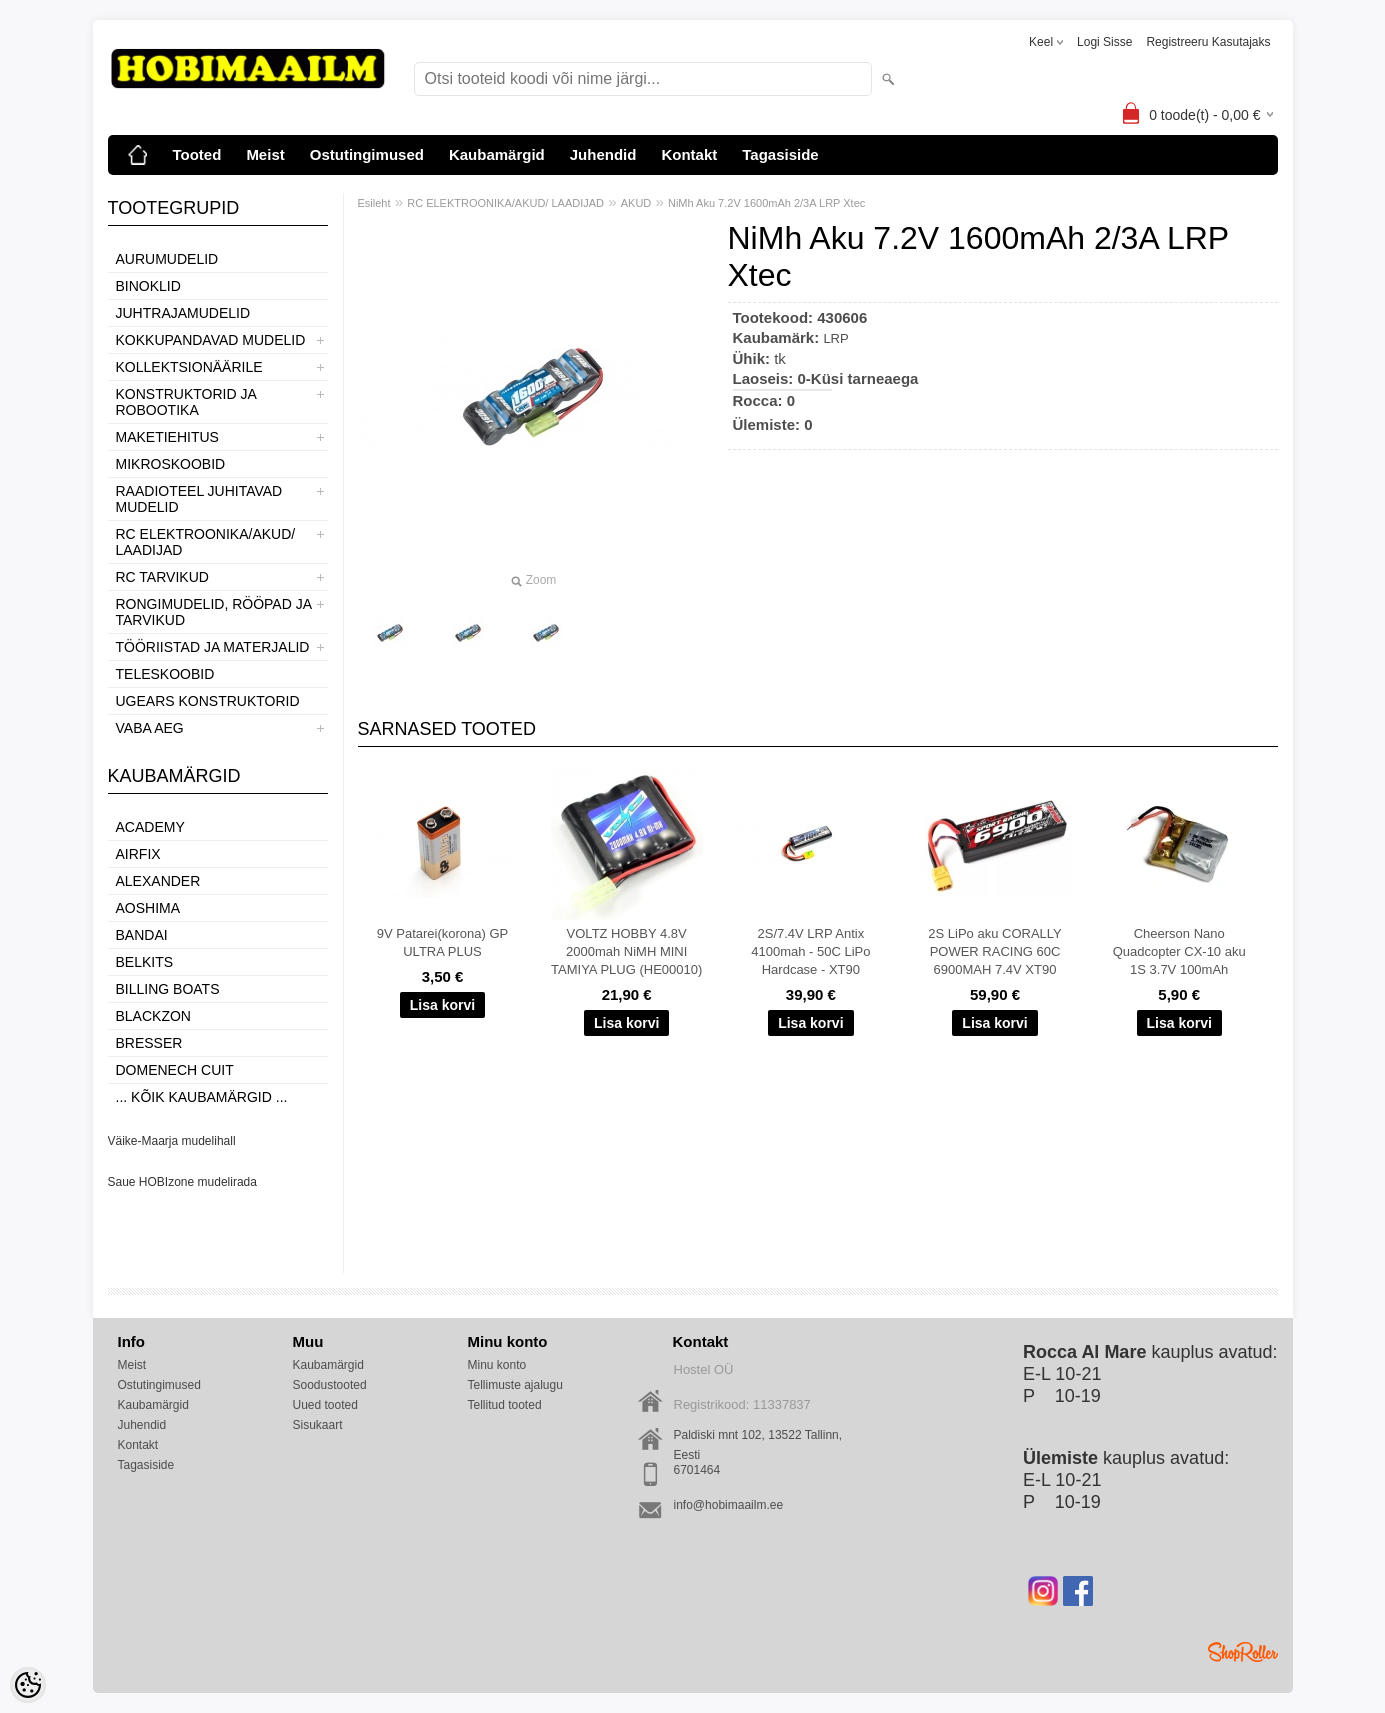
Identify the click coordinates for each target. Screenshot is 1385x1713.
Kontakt (689, 154)
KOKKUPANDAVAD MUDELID (211, 340)
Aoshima (148, 908)
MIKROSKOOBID (171, 464)
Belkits (145, 962)
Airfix (138, 854)
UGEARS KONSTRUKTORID (208, 701)
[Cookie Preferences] (28, 1685)
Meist (265, 154)
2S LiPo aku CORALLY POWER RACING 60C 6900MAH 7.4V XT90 (994, 951)
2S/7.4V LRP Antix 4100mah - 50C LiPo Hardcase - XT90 (810, 951)
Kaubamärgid (497, 154)
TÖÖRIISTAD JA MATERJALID (213, 647)
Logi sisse (1104, 42)
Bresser (149, 1043)
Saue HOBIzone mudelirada (182, 1182)
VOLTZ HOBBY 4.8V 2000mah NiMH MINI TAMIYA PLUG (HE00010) (626, 951)
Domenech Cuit (175, 1070)
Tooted (197, 154)
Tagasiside (780, 154)
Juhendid (603, 154)
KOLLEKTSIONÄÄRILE (189, 367)
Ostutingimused (367, 154)
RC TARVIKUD (162, 577)
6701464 (697, 1470)
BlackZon (153, 1016)
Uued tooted (325, 1405)
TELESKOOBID (165, 674)
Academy (150, 827)
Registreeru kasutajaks (1208, 42)
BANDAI (142, 935)
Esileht (374, 203)
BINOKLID (148, 286)
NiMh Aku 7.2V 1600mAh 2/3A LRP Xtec (766, 203)
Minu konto (497, 1365)
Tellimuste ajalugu (515, 1385)
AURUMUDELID (167, 259)
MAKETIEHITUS (167, 437)
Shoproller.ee (1243, 1652)
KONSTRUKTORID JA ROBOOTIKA (186, 402)
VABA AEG (150, 728)
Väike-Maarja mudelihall (172, 1141)
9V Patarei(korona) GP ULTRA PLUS (443, 942)
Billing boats (168, 989)
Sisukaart (318, 1425)
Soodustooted (330, 1385)
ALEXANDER (158, 881)
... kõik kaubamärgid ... (202, 1097)
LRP (835, 338)
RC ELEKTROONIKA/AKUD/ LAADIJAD (206, 542)
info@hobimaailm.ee (729, 1505)
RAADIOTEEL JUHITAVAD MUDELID (199, 499)
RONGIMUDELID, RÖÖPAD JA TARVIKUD (214, 612)
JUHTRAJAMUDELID (183, 313)
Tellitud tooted (505, 1405)
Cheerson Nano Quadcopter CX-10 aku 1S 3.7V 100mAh (1179, 951)
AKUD (636, 203)
